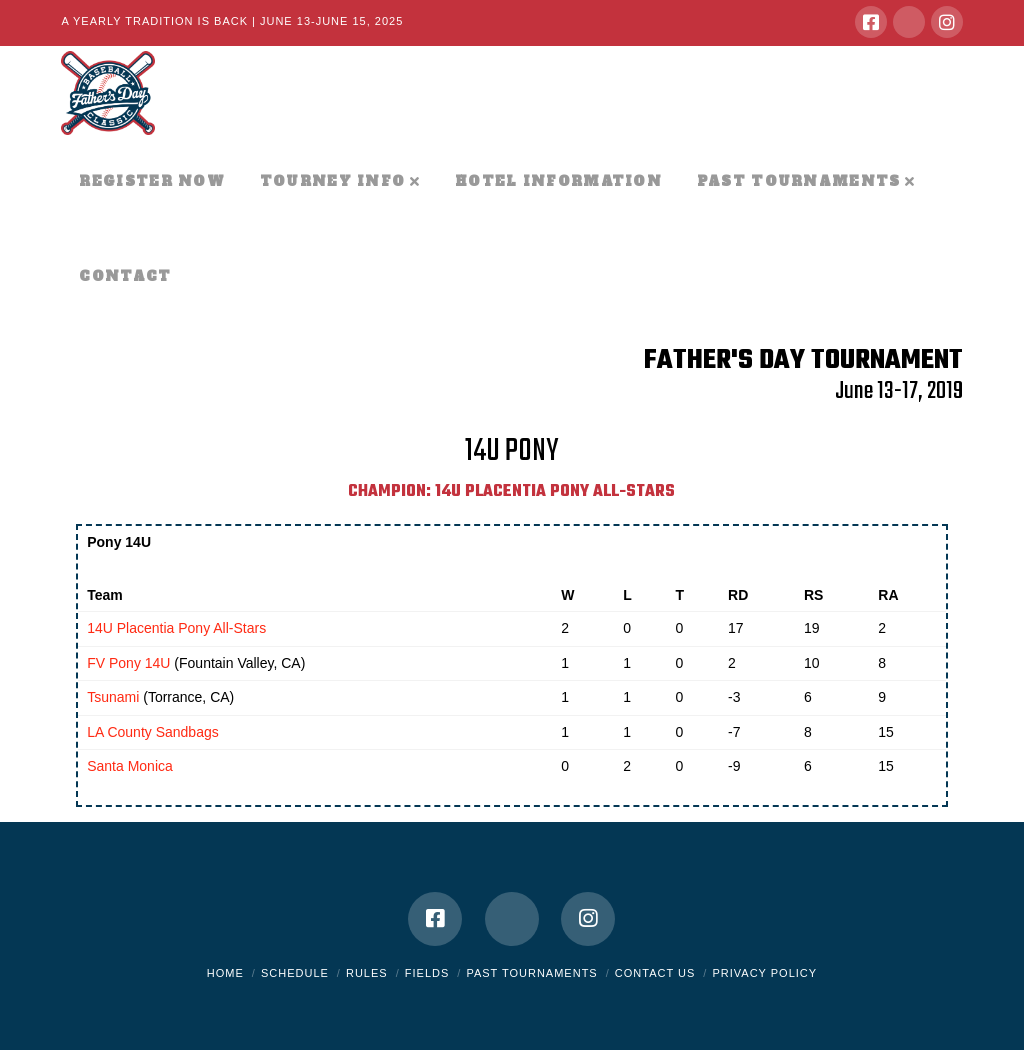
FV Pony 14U (128, 663)
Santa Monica (130, 766)
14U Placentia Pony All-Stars (176, 628)
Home (225, 973)
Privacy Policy (764, 973)
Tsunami (113, 697)
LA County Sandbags (153, 732)
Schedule (295, 973)
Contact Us (655, 973)
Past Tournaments (531, 973)
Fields (427, 973)
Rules (367, 973)
